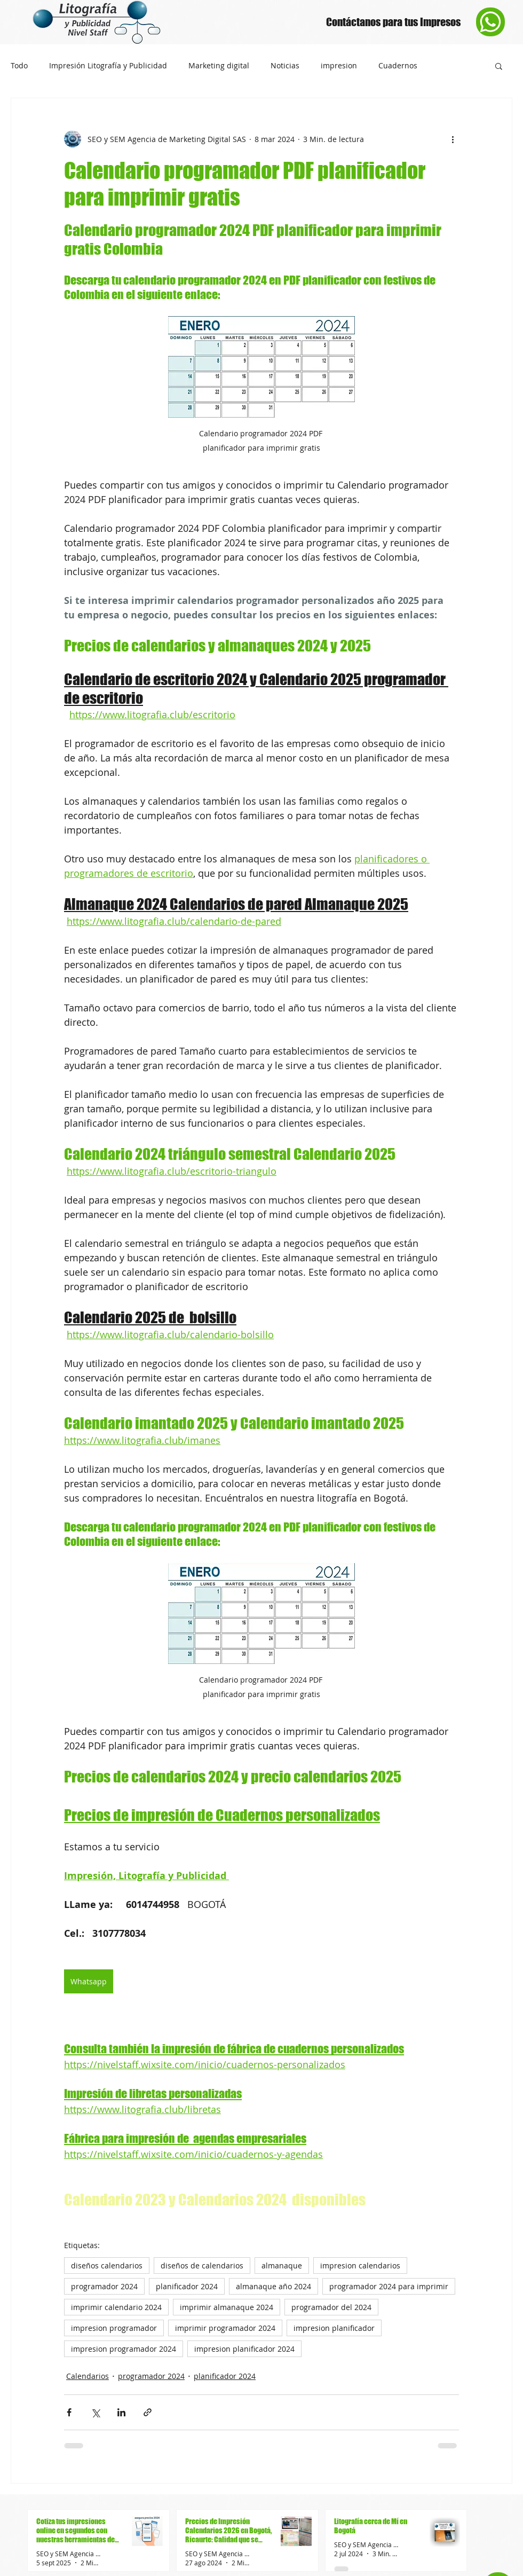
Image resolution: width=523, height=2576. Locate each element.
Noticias (285, 65)
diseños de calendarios (202, 2265)
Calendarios (87, 2376)
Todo (19, 65)
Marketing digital (218, 65)
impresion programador (114, 2328)
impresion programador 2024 (123, 2349)
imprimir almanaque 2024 (226, 2307)
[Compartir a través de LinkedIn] (121, 2412)
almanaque (282, 2265)
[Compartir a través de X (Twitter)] (95, 2412)
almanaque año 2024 (273, 2286)
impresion (339, 65)
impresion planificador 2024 (244, 2349)
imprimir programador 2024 (225, 2328)
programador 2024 (104, 2286)
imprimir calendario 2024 (116, 2307)
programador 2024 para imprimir (388, 2286)
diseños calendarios (106, 2265)
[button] (499, 65)
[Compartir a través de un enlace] (147, 2412)
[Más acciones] (452, 138)
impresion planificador (334, 2328)
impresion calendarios (360, 2265)
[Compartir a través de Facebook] (69, 2412)
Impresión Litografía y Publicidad (108, 65)
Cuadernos (397, 65)
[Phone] (490, 21)
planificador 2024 (187, 2286)
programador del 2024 (331, 2307)
